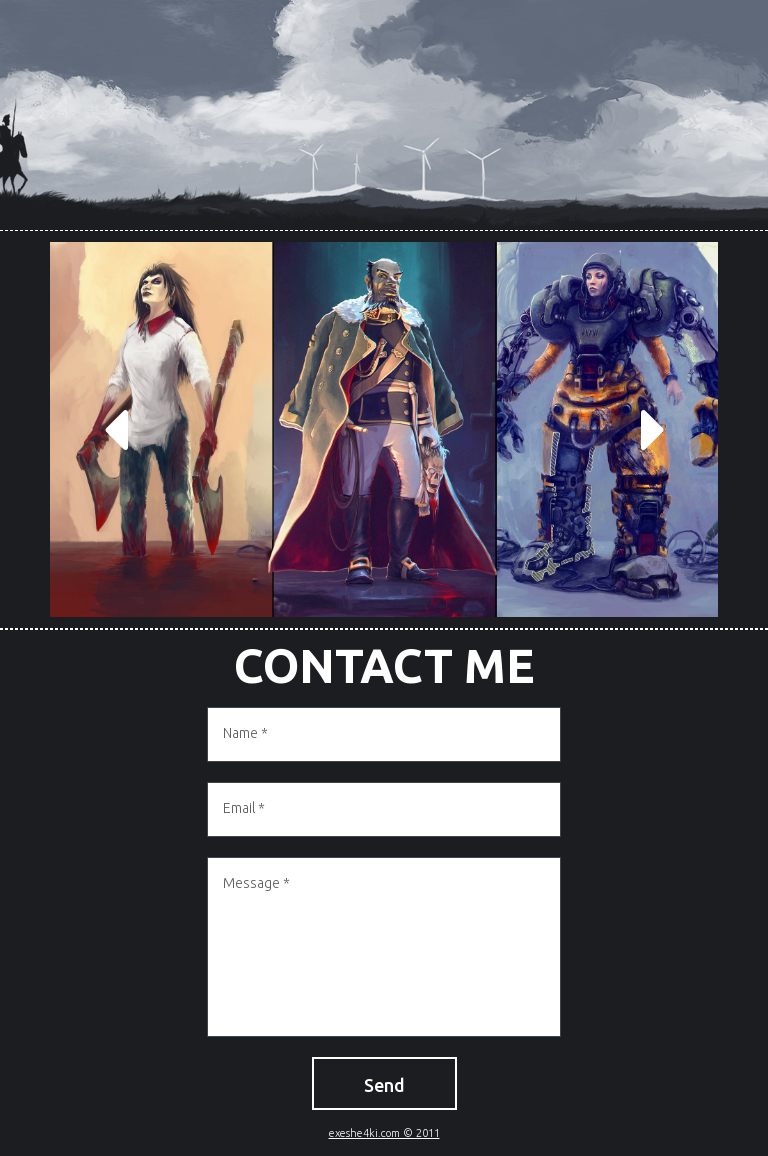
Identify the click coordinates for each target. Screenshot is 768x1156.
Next (653, 430)
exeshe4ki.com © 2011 (384, 1133)
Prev (115, 430)
